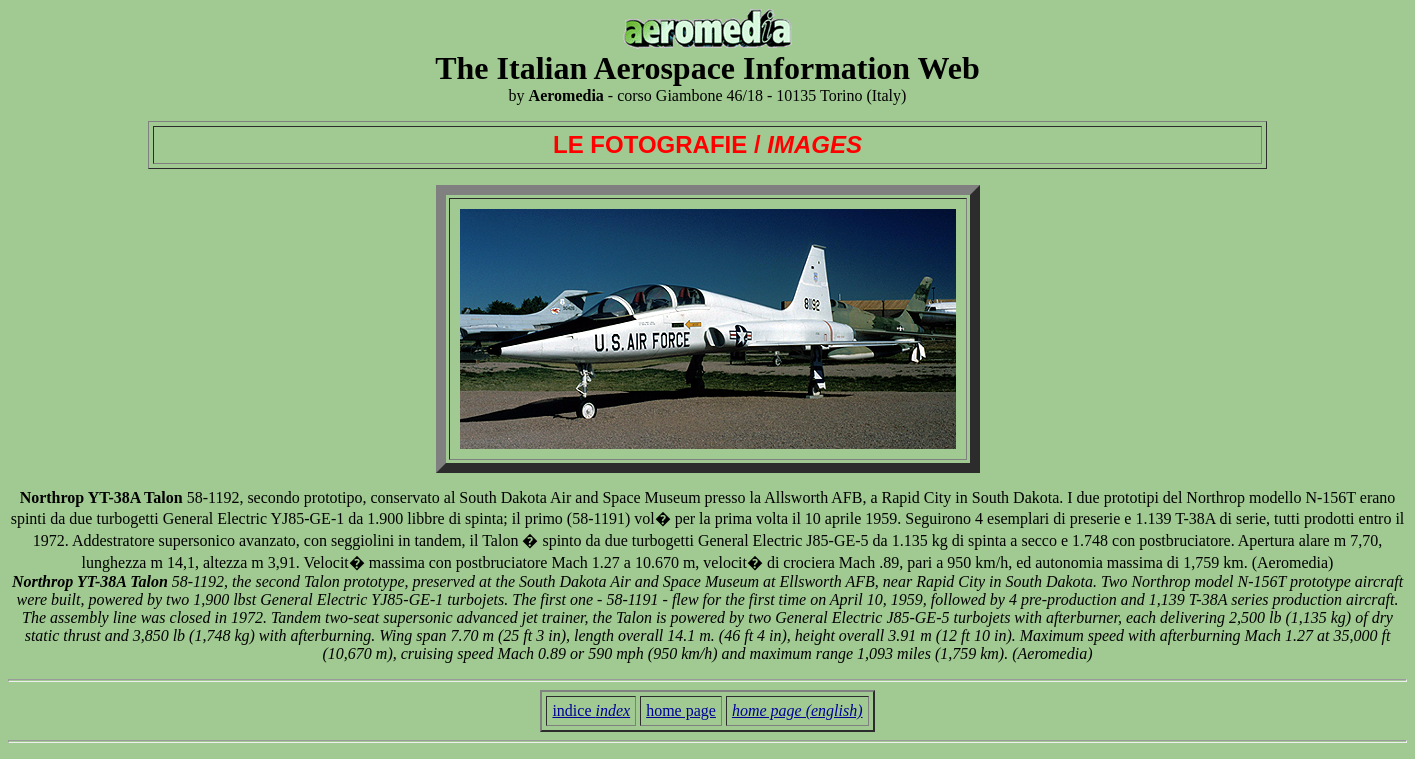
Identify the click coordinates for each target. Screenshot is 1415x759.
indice (591, 710)
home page (681, 710)
